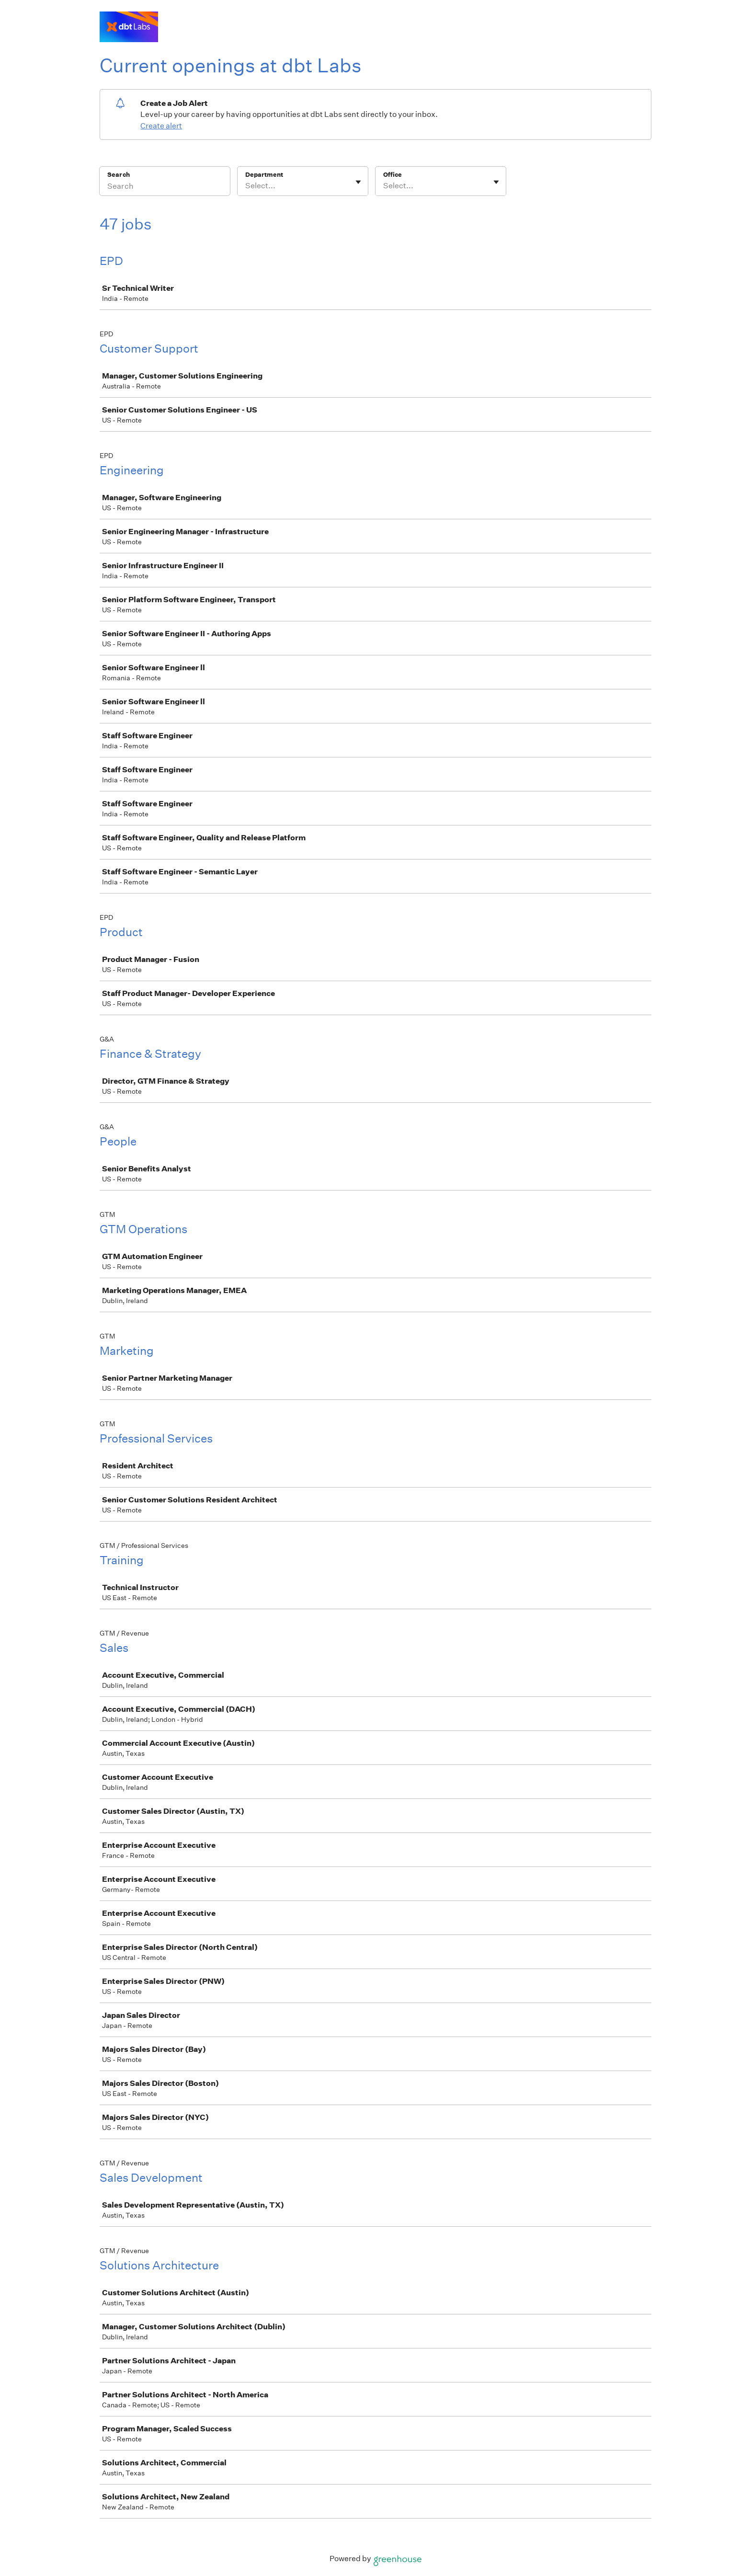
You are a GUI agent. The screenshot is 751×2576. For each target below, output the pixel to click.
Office (392, 175)
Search (118, 175)
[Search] (165, 187)
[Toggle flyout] (358, 182)
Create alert (161, 125)
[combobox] (246, 186)
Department (264, 175)
